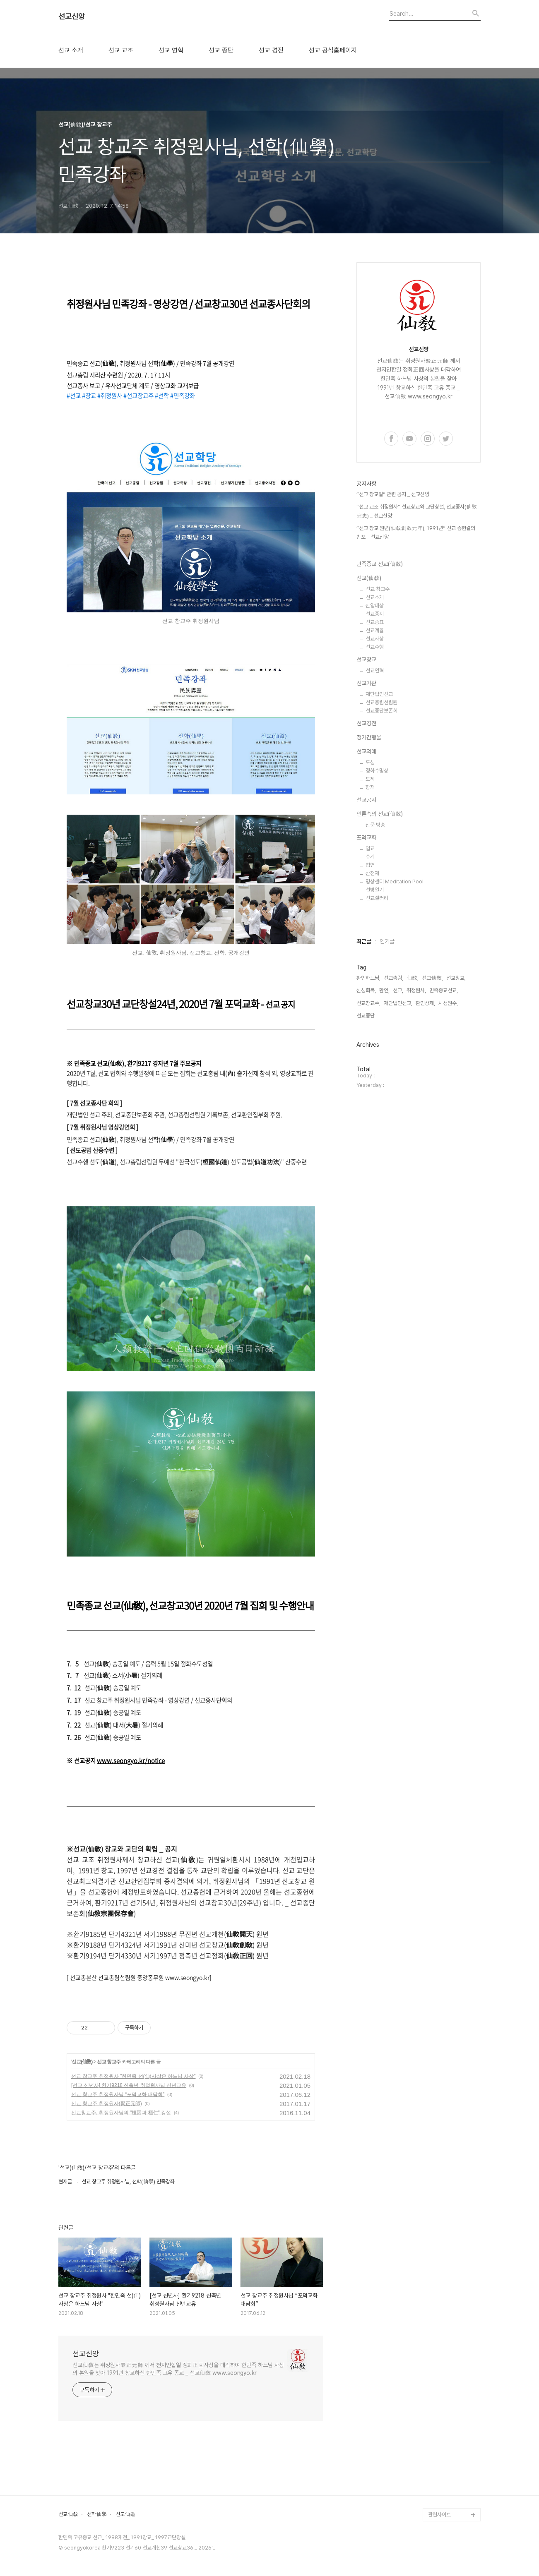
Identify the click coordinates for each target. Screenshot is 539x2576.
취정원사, (416, 990)
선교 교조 (120, 50)
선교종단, (366, 1015)
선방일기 (375, 890)
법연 (370, 865)
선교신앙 (71, 16)
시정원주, (448, 1003)
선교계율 (375, 630)
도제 (370, 779)
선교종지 (375, 614)
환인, (384, 990)
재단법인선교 (379, 694)
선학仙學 (97, 2514)
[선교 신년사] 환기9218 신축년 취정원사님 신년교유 (128, 2085)
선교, (398, 990)
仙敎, (413, 978)
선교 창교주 (108, 2062)
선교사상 (375, 639)
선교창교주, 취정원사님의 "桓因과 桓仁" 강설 (121, 2112)
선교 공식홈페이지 (333, 50)
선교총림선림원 (381, 702)
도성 (370, 762)
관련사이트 (439, 2514)
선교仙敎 (68, 2514)
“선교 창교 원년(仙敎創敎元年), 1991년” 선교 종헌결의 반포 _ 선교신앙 (415, 532)
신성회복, (366, 990)
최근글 (363, 941)
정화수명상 (377, 771)
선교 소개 (70, 50)
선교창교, (456, 978)
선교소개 (375, 597)
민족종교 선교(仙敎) (379, 564)
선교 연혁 (171, 50)
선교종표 (375, 622)
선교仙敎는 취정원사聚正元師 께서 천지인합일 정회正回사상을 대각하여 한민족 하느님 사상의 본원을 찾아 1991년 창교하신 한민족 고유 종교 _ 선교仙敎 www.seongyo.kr (178, 2369)
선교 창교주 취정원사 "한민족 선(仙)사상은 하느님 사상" (133, 2076)
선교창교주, (368, 1003)
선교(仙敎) (82, 2062)
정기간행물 (368, 737)
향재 (370, 787)
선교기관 (366, 683)
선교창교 (366, 659)
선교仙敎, (432, 978)
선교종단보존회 (381, 711)
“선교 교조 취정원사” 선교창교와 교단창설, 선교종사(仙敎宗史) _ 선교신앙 (416, 511)
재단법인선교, (398, 1003)
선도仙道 (125, 2514)
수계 (370, 857)
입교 (370, 848)
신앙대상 (375, 605)
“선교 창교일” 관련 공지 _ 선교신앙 (392, 494)
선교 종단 (221, 50)
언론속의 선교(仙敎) (379, 814)
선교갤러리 (377, 898)
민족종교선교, (443, 990)
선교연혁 (375, 670)
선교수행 (375, 647)
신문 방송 (375, 825)
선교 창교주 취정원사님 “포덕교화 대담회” (117, 2094)
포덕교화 (366, 837)
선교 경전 (271, 50)
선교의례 (366, 751)
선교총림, (393, 978)
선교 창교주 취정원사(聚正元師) (106, 2103)
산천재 (372, 873)
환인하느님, (368, 978)
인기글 (387, 941)
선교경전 (366, 723)
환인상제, (425, 1003)
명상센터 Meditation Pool (395, 881)
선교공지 (366, 799)
